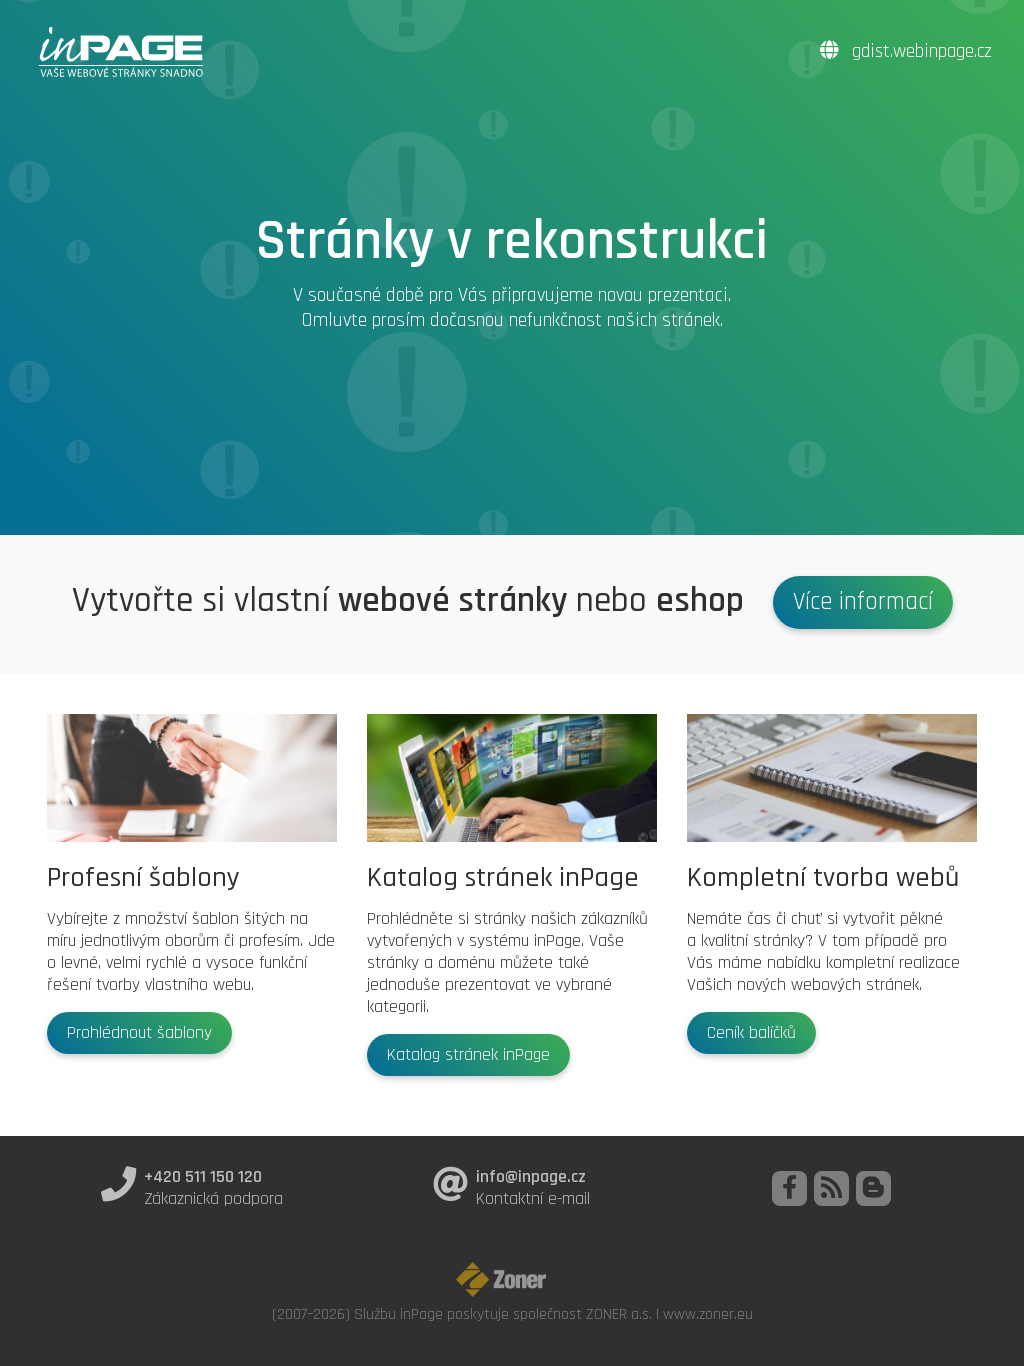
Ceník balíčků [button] (751, 1033)
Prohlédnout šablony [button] (139, 1033)
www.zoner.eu (708, 1314)
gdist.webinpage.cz (906, 51)
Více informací (863, 602)
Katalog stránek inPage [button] (468, 1055)
